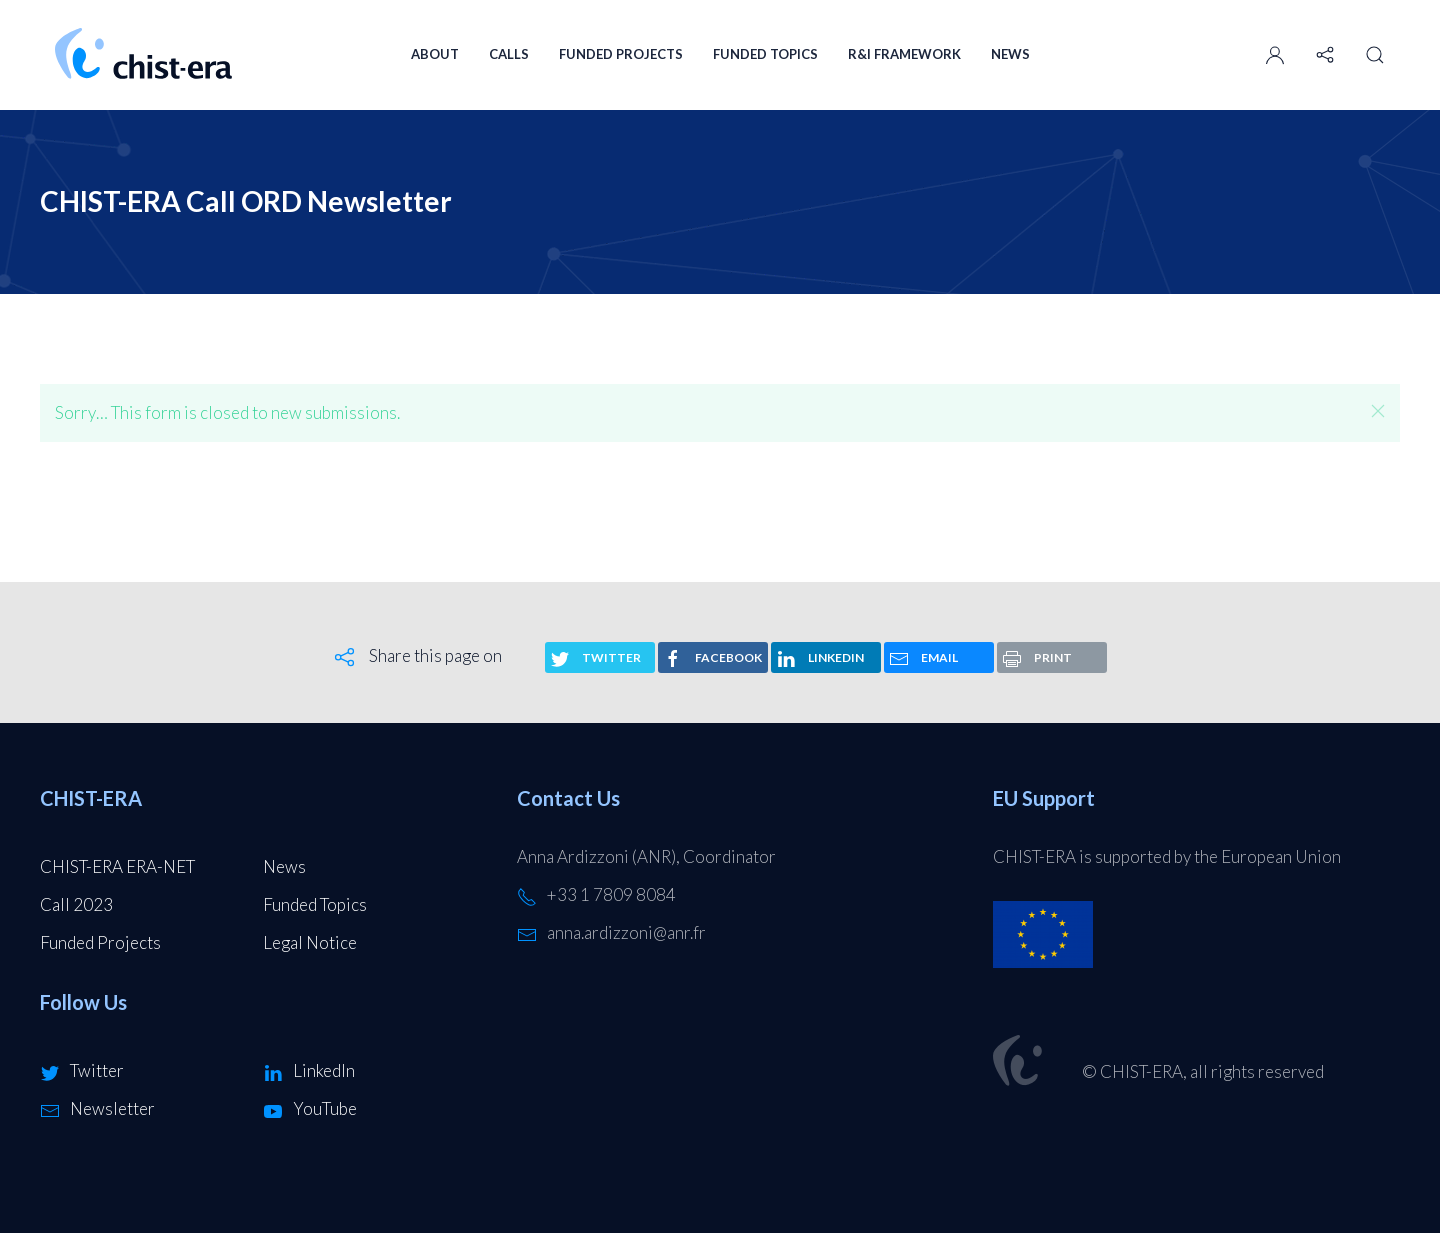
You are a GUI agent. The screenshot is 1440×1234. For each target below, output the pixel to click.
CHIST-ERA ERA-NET (117, 866)
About (435, 54)
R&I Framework (904, 54)
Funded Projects (621, 54)
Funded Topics (765, 54)
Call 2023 (76, 904)
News (1010, 54)
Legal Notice (310, 942)
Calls (509, 54)
